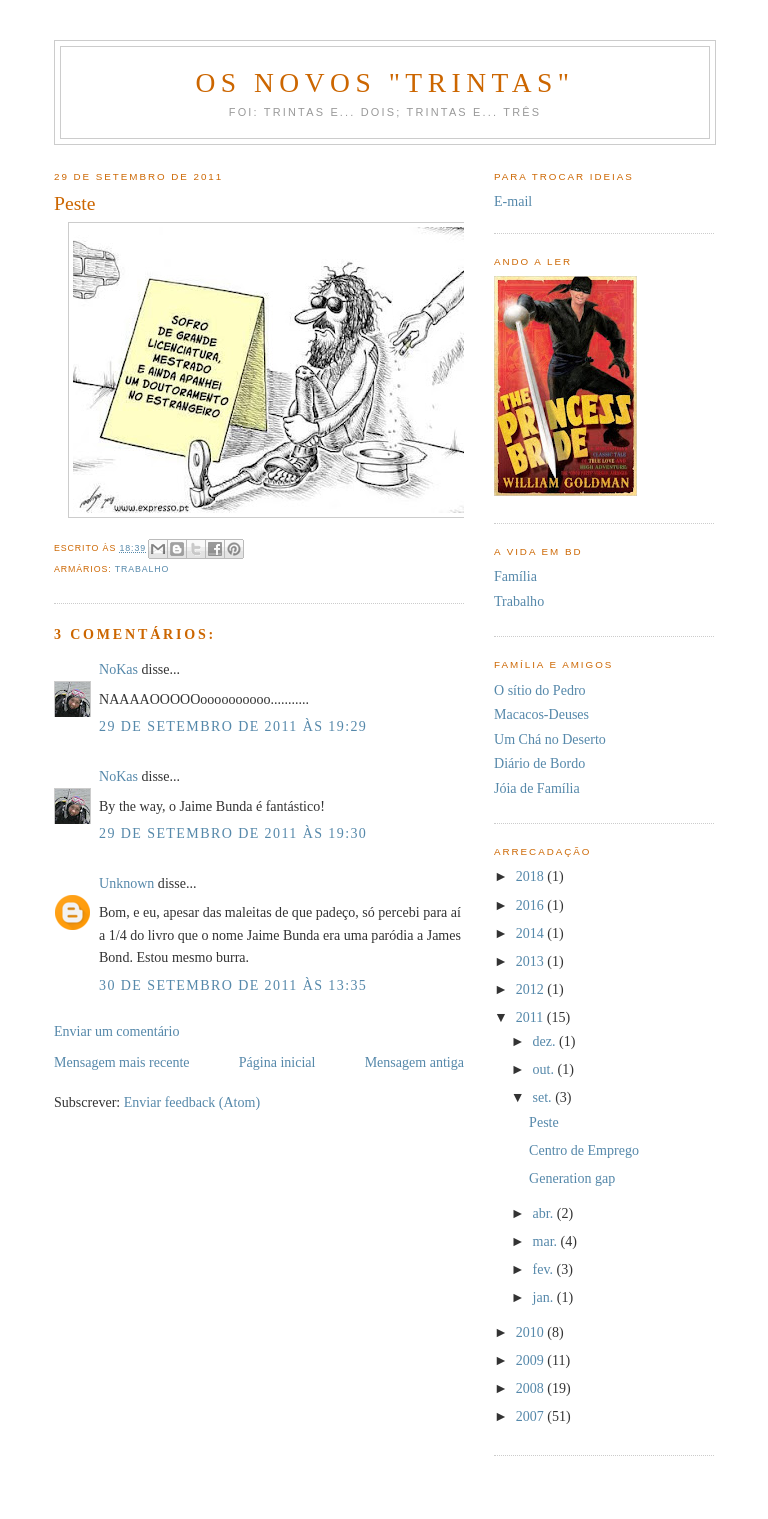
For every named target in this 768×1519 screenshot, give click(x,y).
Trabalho (142, 569)
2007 (532, 1416)
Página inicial (277, 1062)
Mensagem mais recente (122, 1062)
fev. (545, 1269)
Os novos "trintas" (384, 82)
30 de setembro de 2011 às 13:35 (233, 985)
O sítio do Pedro (540, 690)
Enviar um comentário (116, 1031)
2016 (532, 905)
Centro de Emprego (584, 1150)
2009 (532, 1360)
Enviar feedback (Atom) (192, 1102)
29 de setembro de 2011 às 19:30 (233, 833)
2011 (531, 1017)
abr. (545, 1213)
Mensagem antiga (414, 1062)
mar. (547, 1241)
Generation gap (572, 1178)
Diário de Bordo (539, 763)
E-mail (513, 201)
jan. (545, 1297)
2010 (532, 1332)
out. (545, 1069)
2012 (532, 989)
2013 (532, 961)
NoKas (118, 669)
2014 (532, 933)
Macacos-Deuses (541, 714)
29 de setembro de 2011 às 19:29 (233, 726)
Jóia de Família (537, 788)
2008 (532, 1388)
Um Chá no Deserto (550, 739)
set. (544, 1097)
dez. (546, 1041)
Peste (544, 1122)
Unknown (126, 883)
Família (515, 576)
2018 (532, 876)
